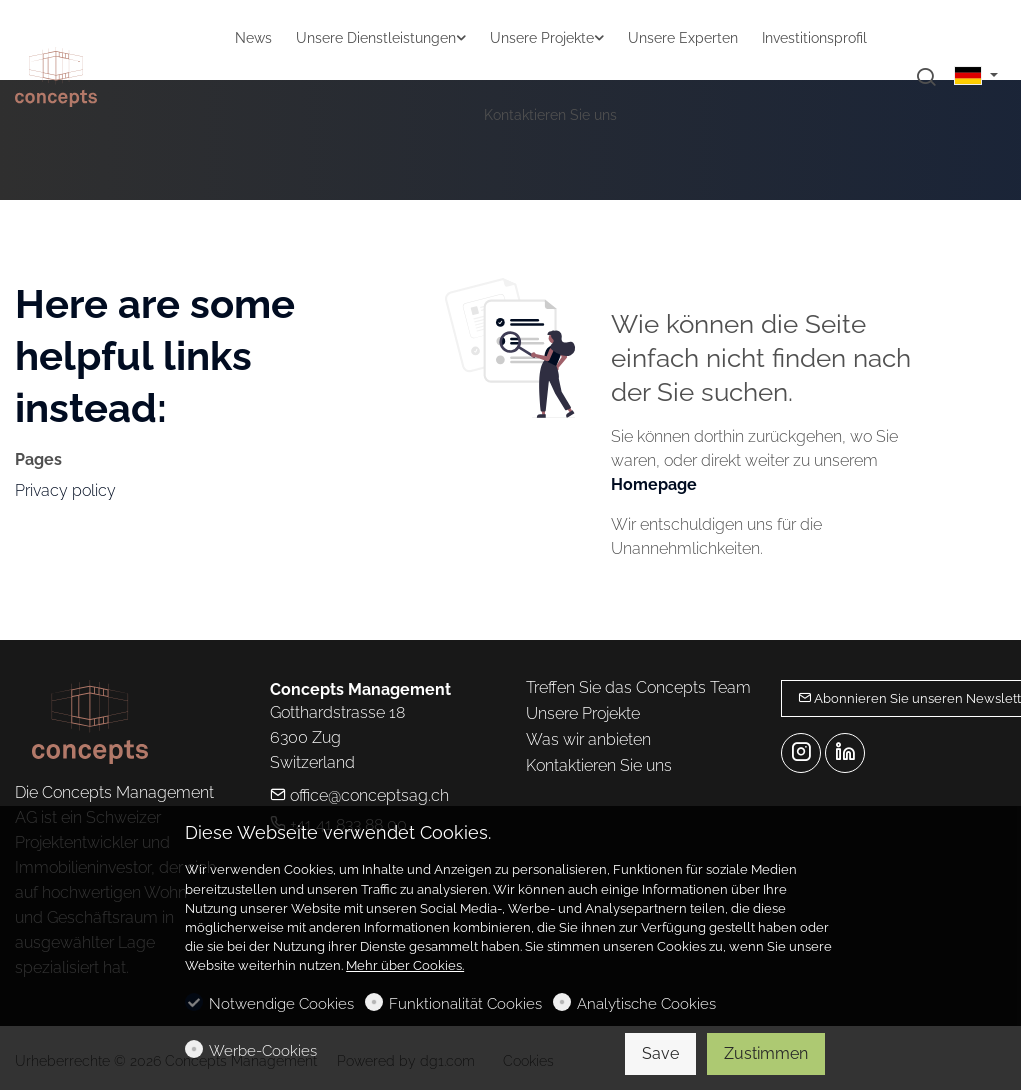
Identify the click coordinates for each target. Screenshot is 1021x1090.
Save (660, 1053)
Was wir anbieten (588, 739)
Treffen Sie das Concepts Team (638, 687)
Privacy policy (65, 490)
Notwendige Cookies (281, 1004)
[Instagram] (801, 753)
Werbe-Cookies (263, 1051)
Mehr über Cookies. (405, 965)
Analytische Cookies (646, 1004)
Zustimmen (766, 1053)
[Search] (926, 78)
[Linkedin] (845, 753)
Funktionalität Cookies (465, 1004)
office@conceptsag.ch (359, 795)
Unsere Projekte (583, 713)
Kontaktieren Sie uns (599, 765)
